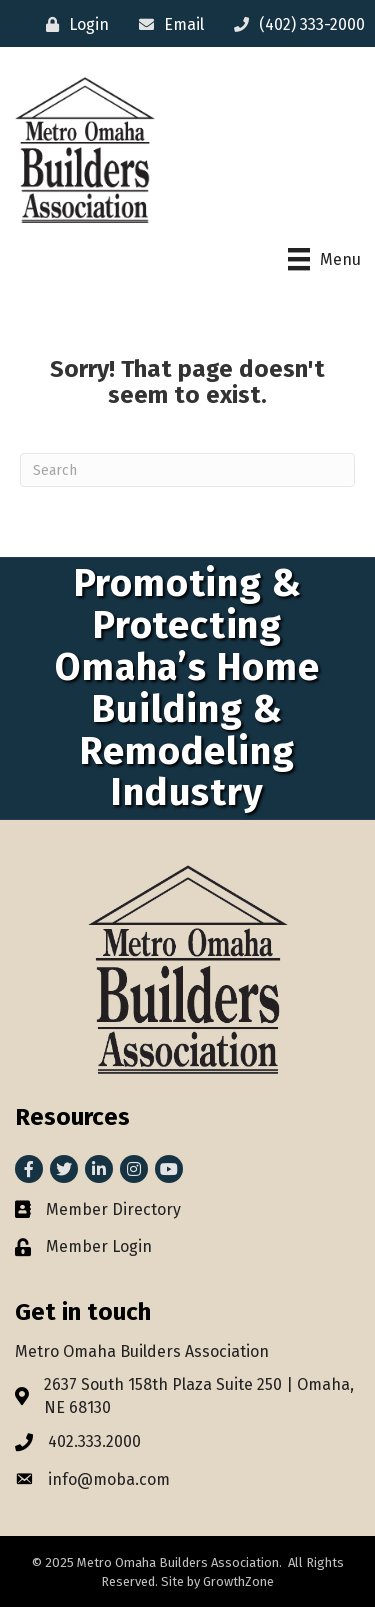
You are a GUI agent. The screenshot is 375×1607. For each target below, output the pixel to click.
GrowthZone (238, 1581)
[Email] (166, 24)
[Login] (72, 24)
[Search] (187, 470)
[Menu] (324, 259)
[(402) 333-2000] (294, 24)
